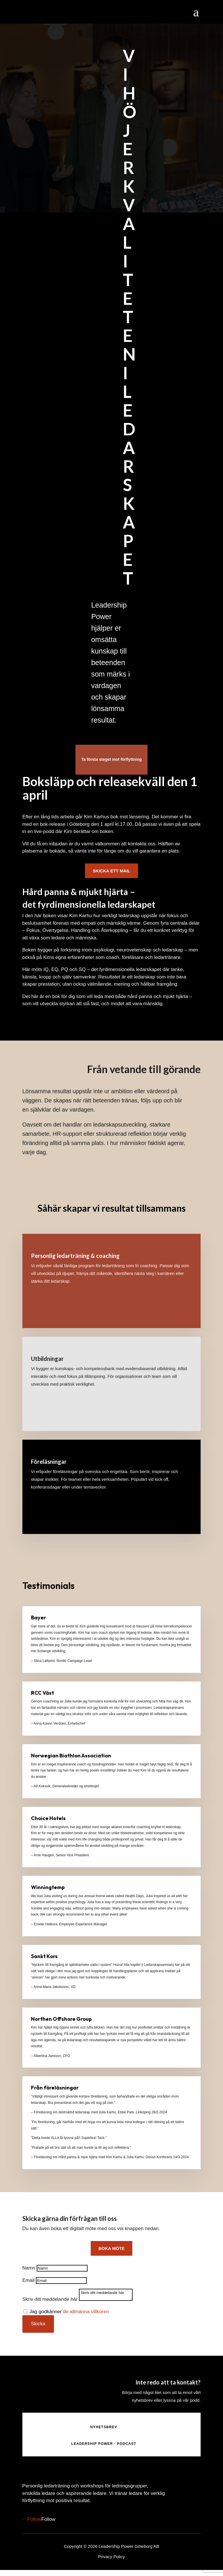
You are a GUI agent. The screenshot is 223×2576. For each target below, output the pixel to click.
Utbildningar (47, 1358)
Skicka (38, 2323)
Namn (28, 2268)
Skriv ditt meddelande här (50, 2299)
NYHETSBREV (103, 2427)
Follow (48, 2519)
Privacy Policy (111, 2556)
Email (28, 2280)
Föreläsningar (49, 1461)
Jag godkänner (69, 2311)
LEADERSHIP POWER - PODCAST (103, 2444)
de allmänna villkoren (86, 2311)
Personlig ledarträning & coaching (75, 1255)
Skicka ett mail (111, 870)
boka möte (111, 2248)
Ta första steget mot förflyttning (111, 759)
